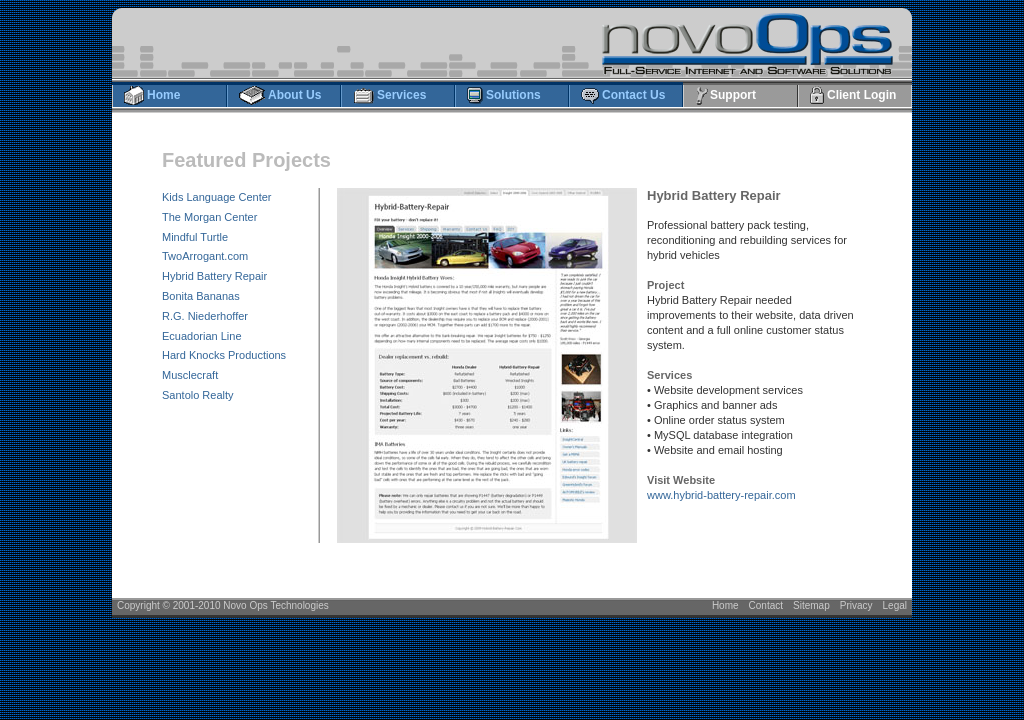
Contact (766, 605)
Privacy (856, 605)
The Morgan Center (209, 217)
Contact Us (622, 96)
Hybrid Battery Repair (214, 276)
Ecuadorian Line (202, 336)
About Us (279, 96)
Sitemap (811, 605)
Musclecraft (190, 375)
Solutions (503, 96)
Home (151, 96)
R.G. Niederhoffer (205, 316)
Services (389, 96)
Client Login (852, 96)
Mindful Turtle (195, 237)
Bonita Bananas (201, 296)
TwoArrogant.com (205, 256)
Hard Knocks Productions (224, 355)
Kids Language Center (216, 197)
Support (725, 96)
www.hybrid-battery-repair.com (721, 495)
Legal (895, 605)
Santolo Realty (198, 395)
